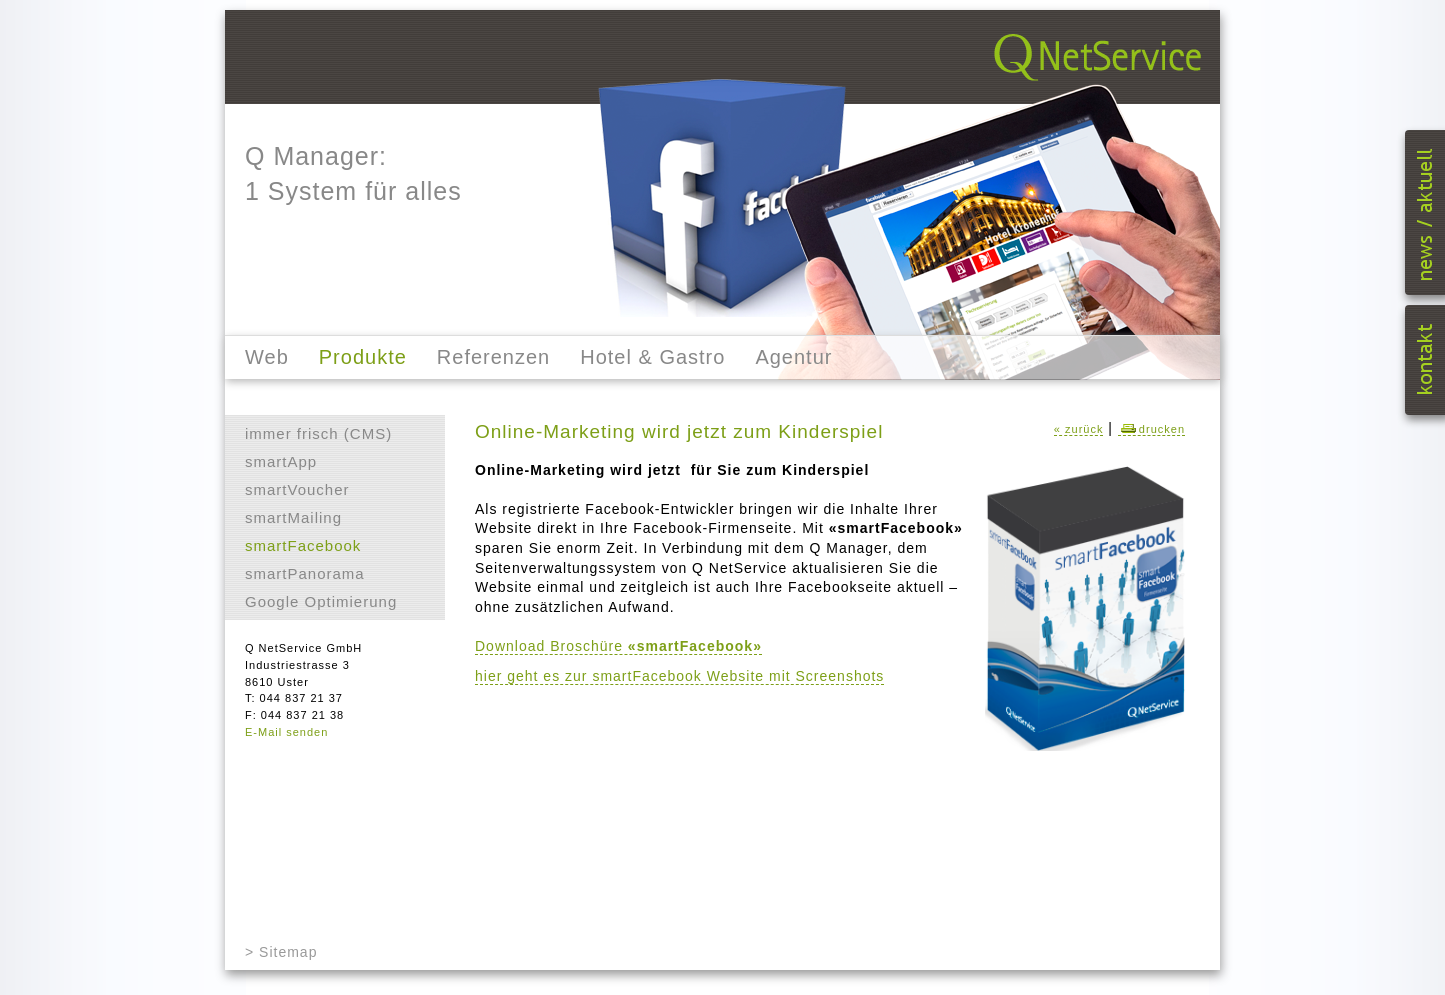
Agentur (793, 357)
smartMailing (293, 517)
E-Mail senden (286, 732)
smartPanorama (305, 573)
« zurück (1079, 429)
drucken (1151, 429)
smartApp (281, 461)
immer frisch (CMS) (318, 433)
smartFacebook (303, 545)
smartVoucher (297, 489)
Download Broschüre (618, 646)
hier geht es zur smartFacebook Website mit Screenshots (679, 676)
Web (267, 357)
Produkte (363, 357)
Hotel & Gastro (652, 357)
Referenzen (493, 357)
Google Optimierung (321, 601)
